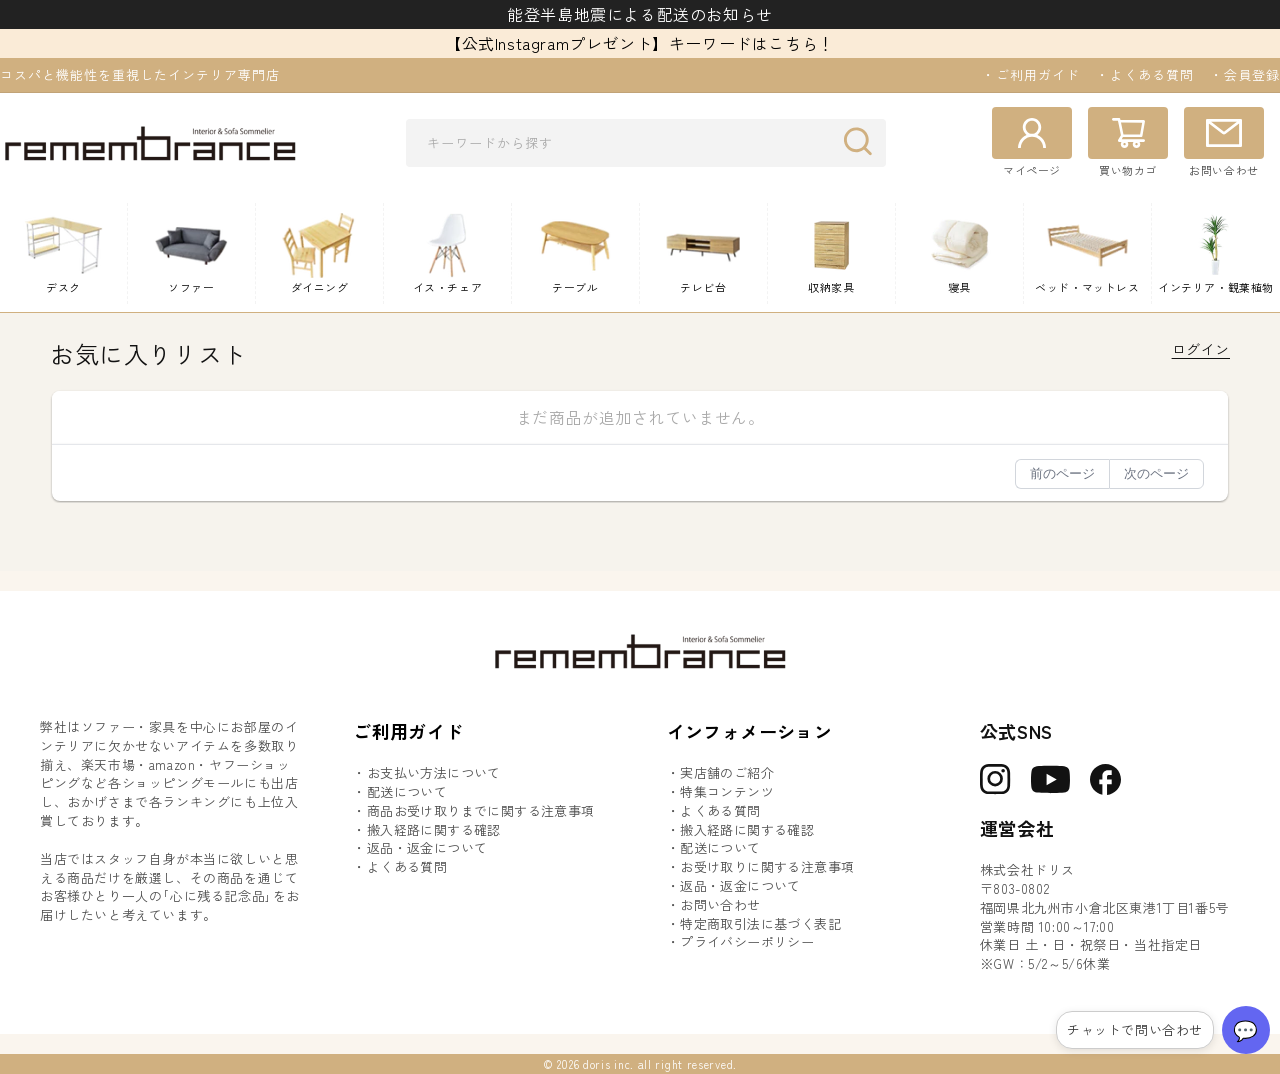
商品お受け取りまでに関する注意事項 (481, 811)
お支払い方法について (434, 773)
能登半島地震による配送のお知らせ (640, 14)
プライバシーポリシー (747, 942)
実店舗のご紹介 (727, 773)
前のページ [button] (1062, 473)
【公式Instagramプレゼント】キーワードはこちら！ (640, 43)
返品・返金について (427, 848)
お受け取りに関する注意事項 (767, 867)
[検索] (863, 142)
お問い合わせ (720, 905)
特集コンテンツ (727, 792)
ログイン (1201, 349)
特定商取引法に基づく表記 (760, 924)
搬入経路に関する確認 (434, 830)
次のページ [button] (1156, 473)
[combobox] (646, 143)
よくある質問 (407, 867)
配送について (407, 792)
